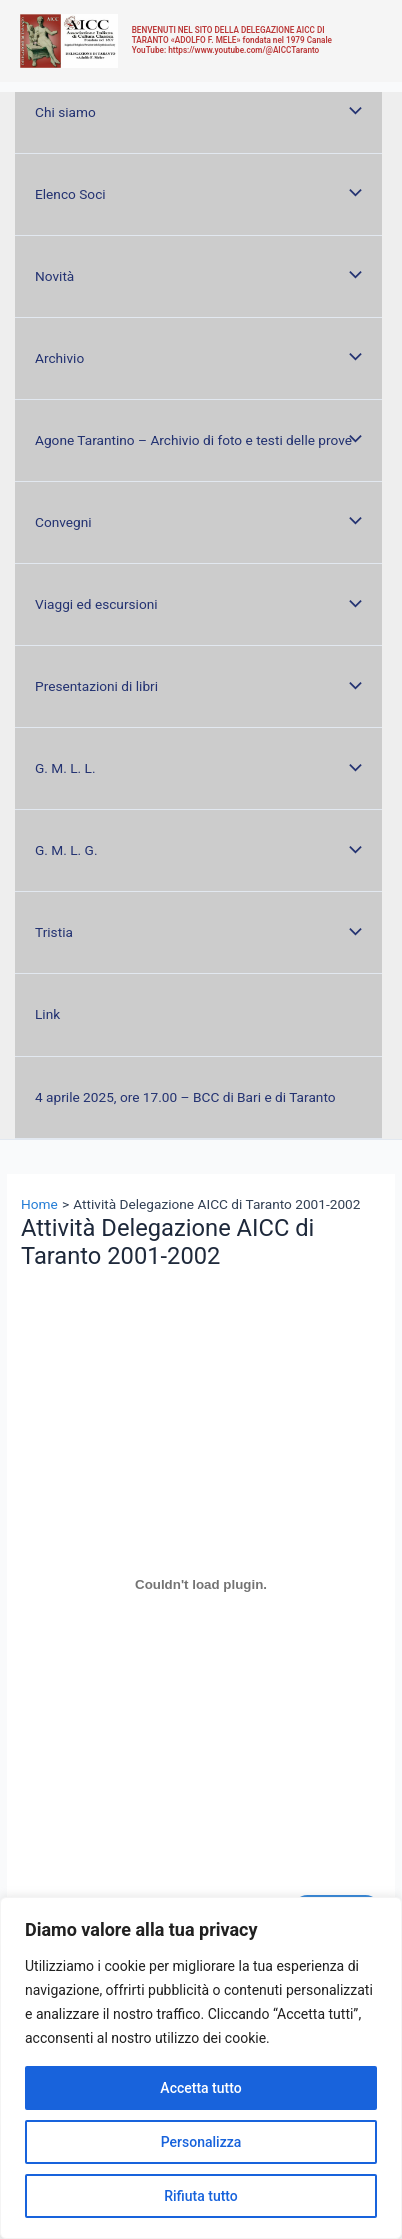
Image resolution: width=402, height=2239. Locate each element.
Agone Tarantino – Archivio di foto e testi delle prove (193, 440)
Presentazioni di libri (96, 686)
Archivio (59, 358)
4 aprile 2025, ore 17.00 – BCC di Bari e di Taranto (185, 1097)
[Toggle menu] (351, 112)
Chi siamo (65, 112)
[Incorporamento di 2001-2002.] (201, 1585)
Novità (54, 276)
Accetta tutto (200, 2088)
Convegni (63, 522)
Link (47, 1014)
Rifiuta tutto (201, 2196)
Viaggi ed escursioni (96, 604)
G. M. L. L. (65, 768)
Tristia (54, 932)
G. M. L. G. (66, 850)
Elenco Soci (70, 194)
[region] (201, 2068)
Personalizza (201, 2142)
